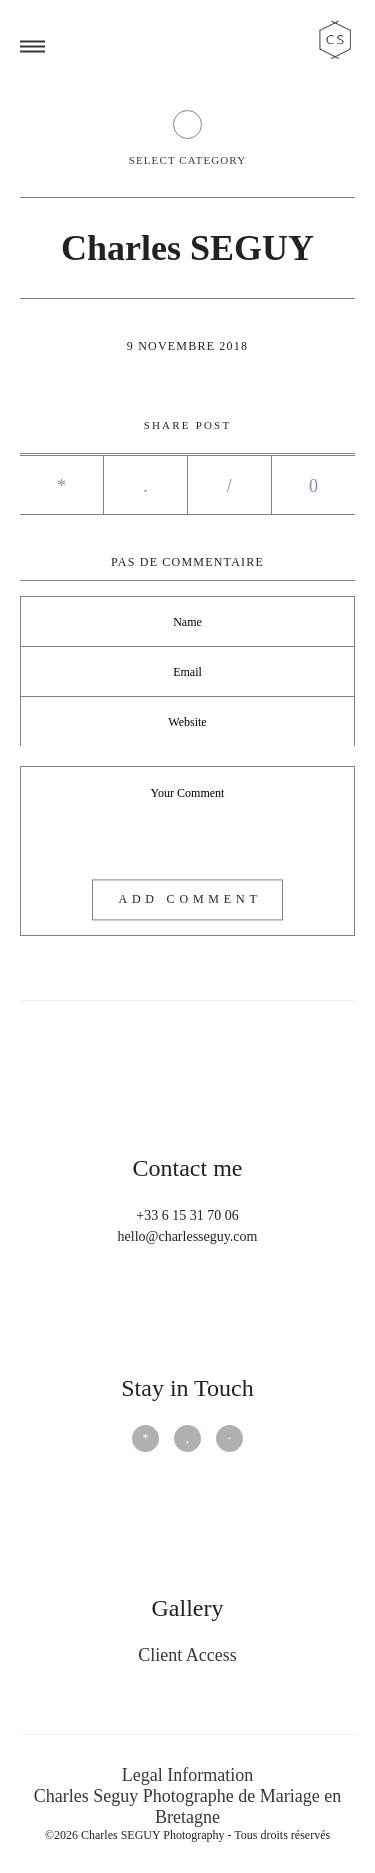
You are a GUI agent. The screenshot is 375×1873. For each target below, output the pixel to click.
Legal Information (187, 1775)
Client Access (187, 1655)
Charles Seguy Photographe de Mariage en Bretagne (187, 1806)
